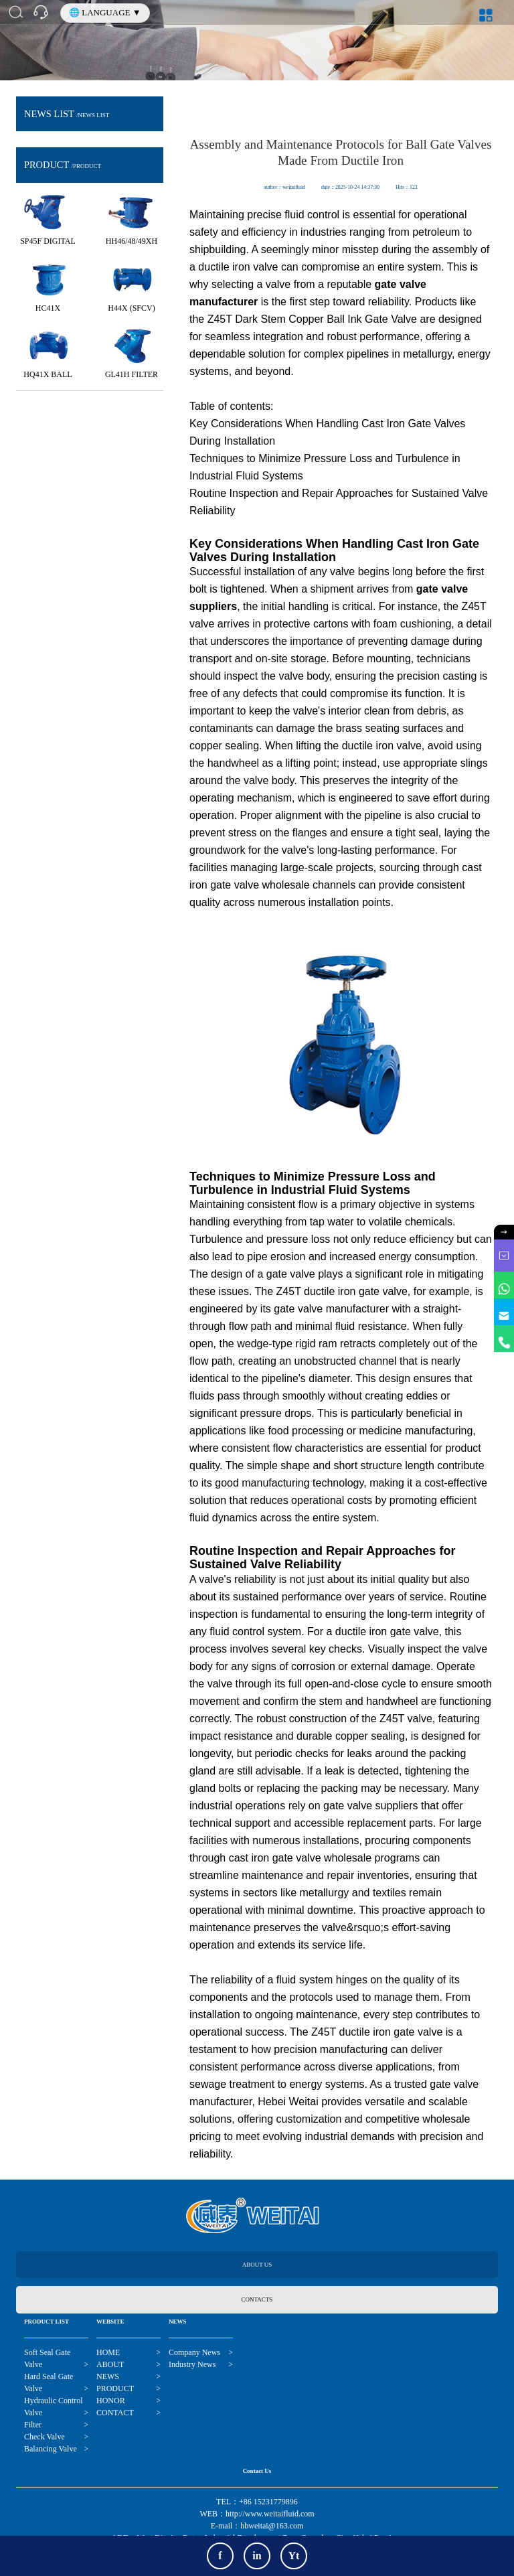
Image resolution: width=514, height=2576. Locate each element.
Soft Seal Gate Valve (47, 2359)
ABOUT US (257, 2264)
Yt (294, 2555)
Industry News (192, 2364)
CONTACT (115, 2413)
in (256, 2555)
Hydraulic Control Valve (53, 2407)
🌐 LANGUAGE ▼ (105, 12)
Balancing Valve (50, 2449)
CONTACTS (257, 2299)
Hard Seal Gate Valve (48, 2383)
